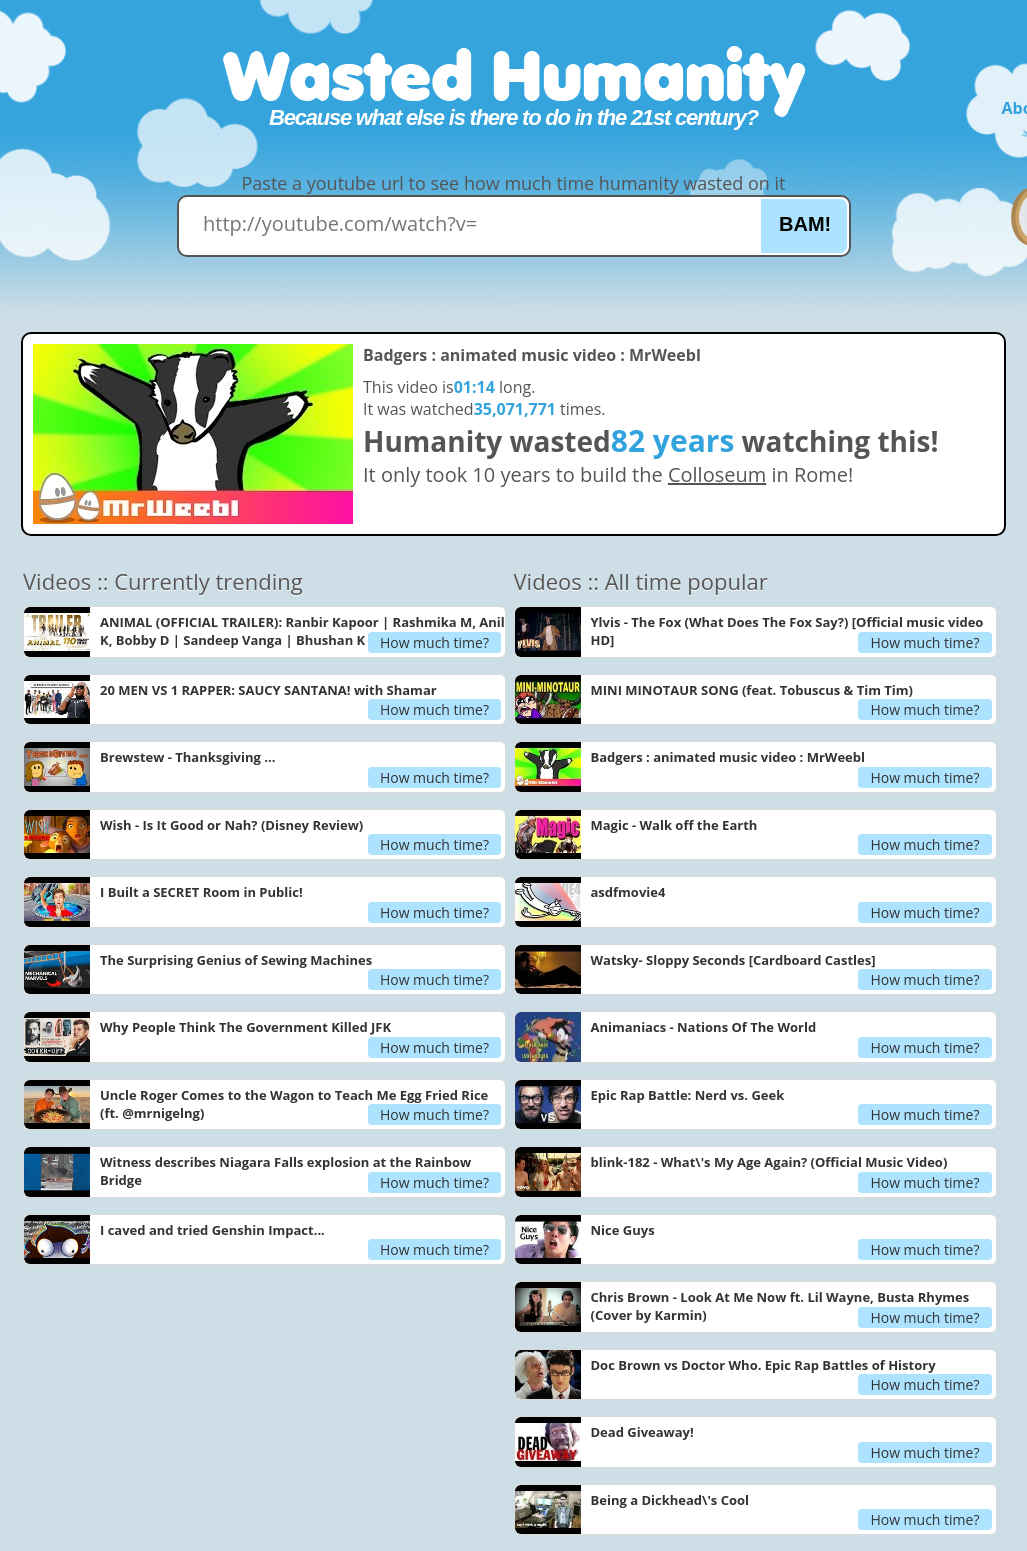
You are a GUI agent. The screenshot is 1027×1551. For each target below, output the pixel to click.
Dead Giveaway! (642, 1432)
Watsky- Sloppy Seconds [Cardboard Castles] (733, 960)
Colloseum (717, 474)
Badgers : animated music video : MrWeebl (728, 757)
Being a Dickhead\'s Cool (670, 1500)
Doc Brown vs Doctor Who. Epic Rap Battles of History (763, 1365)
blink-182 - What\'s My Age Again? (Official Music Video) (769, 1162)
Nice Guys (623, 1230)
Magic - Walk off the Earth (674, 825)
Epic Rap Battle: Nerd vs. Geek (688, 1095)
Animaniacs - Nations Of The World (704, 1027)
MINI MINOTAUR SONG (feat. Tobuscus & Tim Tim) (752, 690)
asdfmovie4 (628, 892)
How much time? (434, 642)
